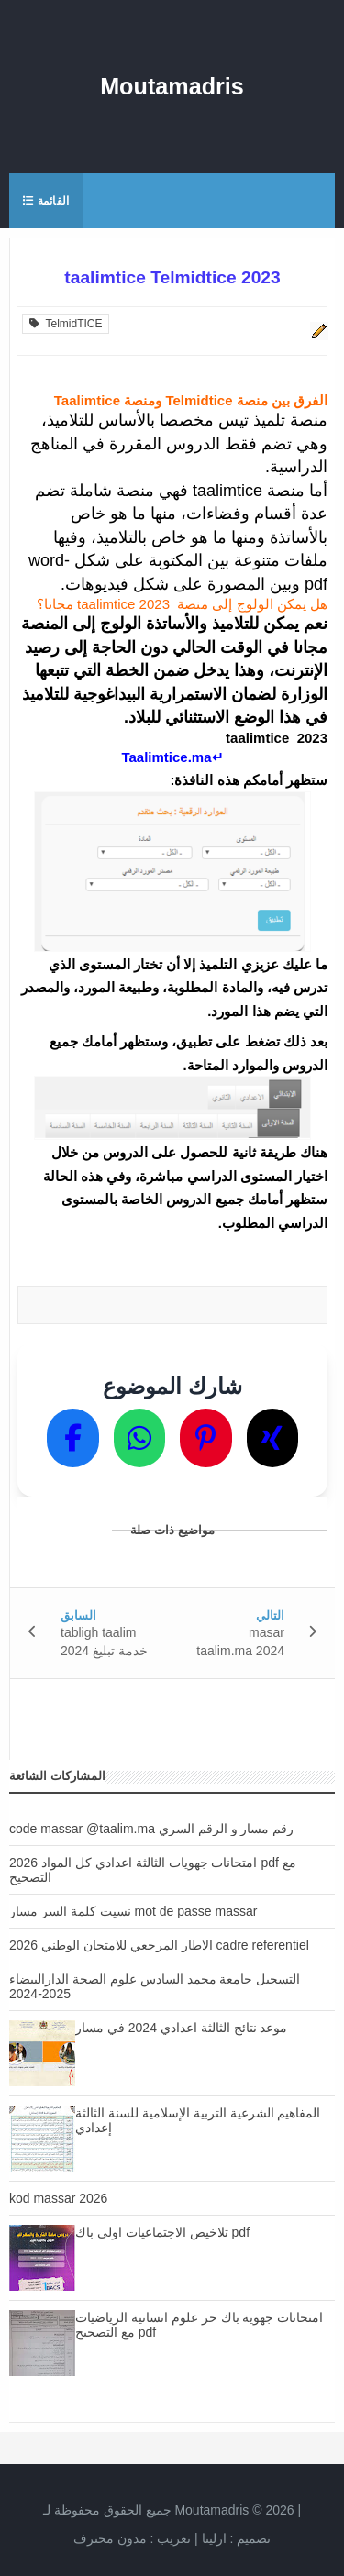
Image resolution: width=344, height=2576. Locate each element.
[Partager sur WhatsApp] (140, 1438)
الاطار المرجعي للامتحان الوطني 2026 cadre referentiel (159, 1945)
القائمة (46, 200)
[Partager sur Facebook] (73, 1438)
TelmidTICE (65, 323)
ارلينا (214, 2538)
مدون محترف (110, 2538)
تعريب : (132, 2538)
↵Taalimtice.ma (172, 757)
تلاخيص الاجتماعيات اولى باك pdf (162, 2232)
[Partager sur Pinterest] (206, 1438)
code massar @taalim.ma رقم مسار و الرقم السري (151, 1828)
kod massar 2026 (58, 2198)
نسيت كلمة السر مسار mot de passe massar (133, 1911)
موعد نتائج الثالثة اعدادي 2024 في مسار (181, 2027)
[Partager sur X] (273, 1438)
